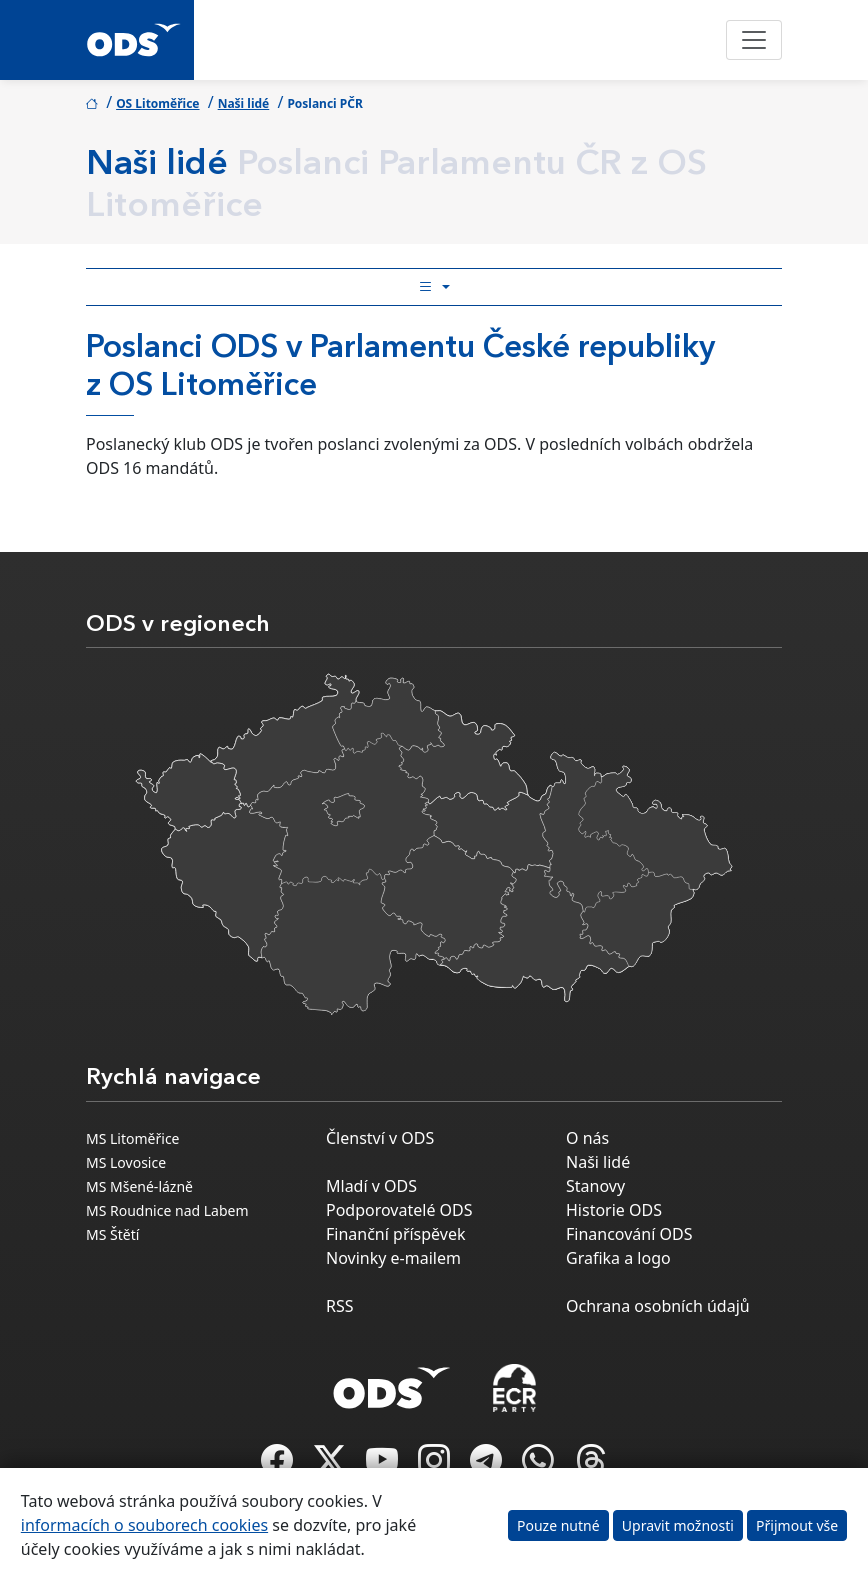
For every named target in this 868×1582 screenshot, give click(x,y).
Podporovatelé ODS (399, 1210)
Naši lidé (244, 103)
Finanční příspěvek (396, 1234)
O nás (587, 1138)
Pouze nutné (558, 1525)
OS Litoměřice (157, 103)
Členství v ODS (380, 1138)
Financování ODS (629, 1234)
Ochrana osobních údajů (658, 1306)
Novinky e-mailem (393, 1258)
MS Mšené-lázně (139, 1186)
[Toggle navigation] (754, 40)
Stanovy (595, 1186)
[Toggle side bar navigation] (434, 287)
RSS (340, 1306)
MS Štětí (112, 1234)
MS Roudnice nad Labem (167, 1210)
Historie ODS (614, 1210)
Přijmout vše (797, 1525)
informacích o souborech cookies (144, 1525)
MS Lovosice (126, 1162)
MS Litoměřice (133, 1138)
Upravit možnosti (678, 1525)
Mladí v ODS (371, 1186)
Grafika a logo (618, 1258)
